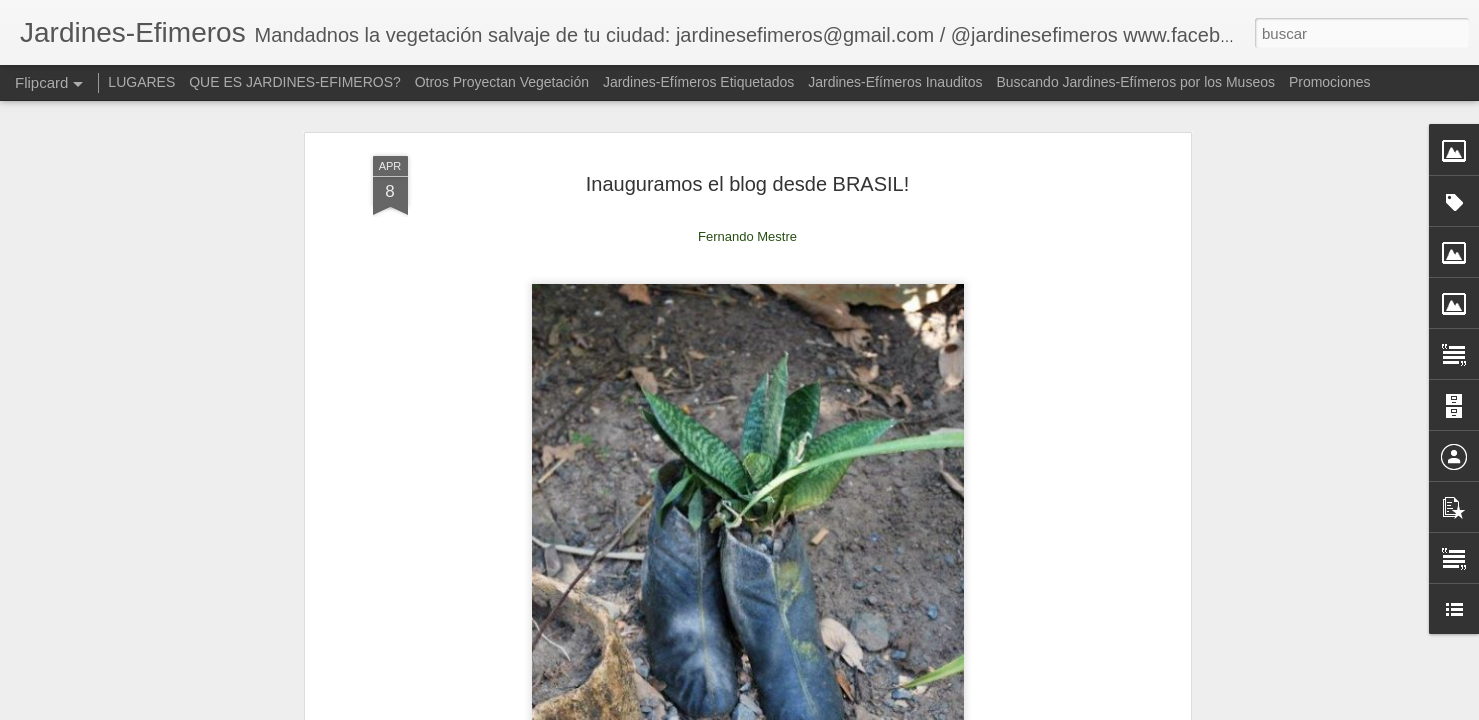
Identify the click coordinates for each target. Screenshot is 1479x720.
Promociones (1330, 82)
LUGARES (141, 82)
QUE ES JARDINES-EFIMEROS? (295, 82)
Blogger (971, 709)
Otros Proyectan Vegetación (504, 82)
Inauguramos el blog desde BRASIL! (748, 117)
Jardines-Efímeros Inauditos (895, 82)
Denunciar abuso (1037, 709)
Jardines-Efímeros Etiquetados (698, 82)
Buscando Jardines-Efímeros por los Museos (1137, 82)
